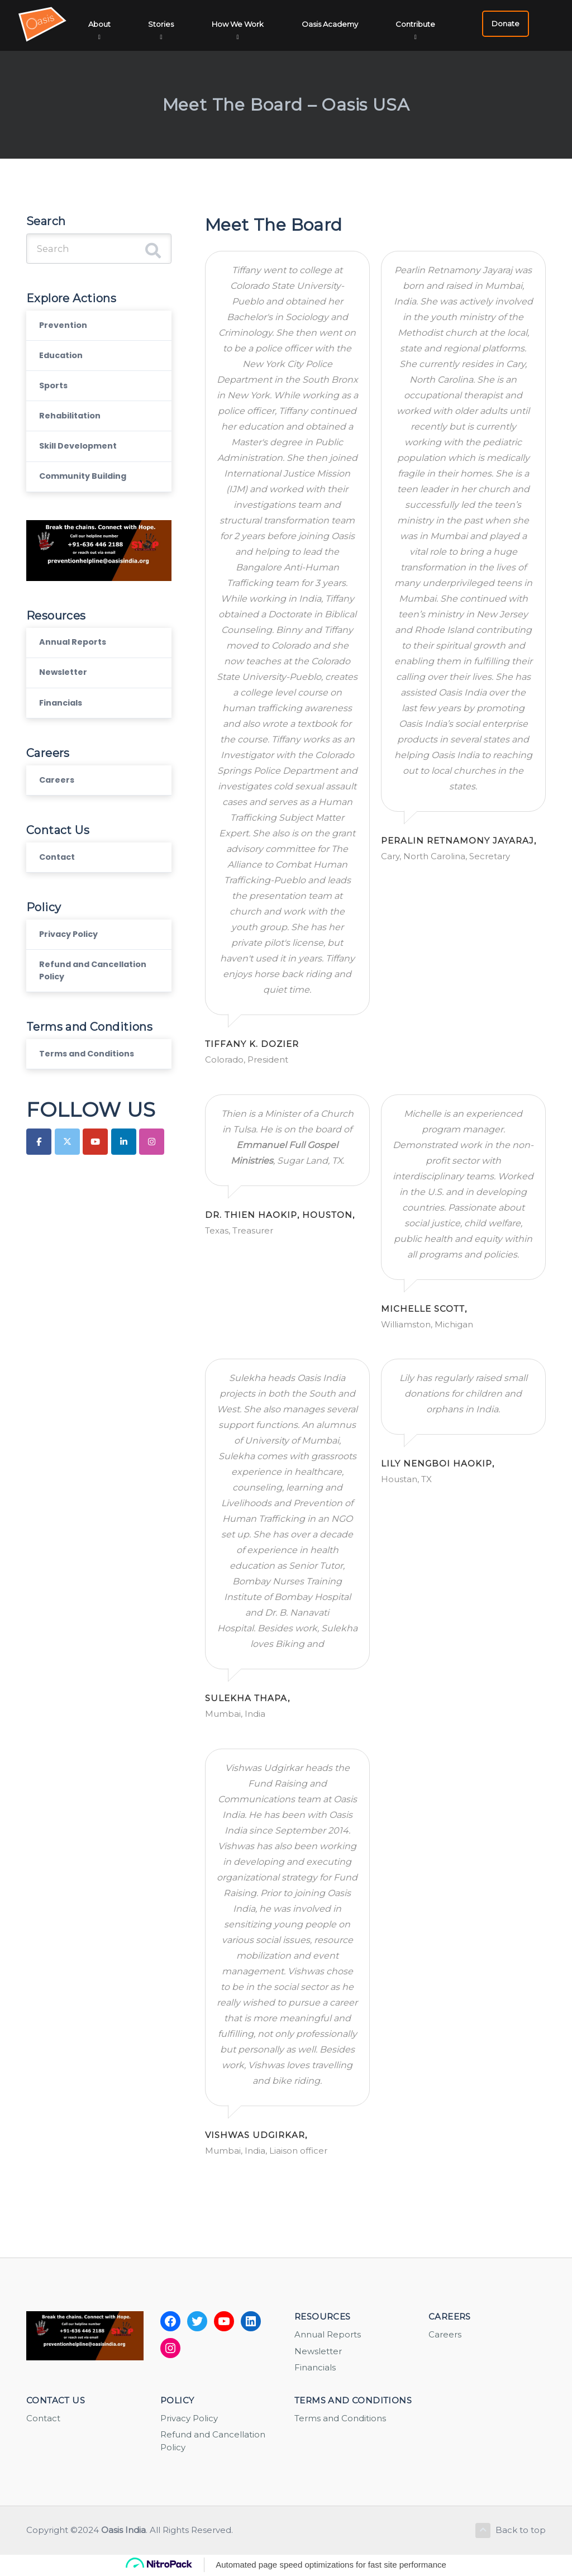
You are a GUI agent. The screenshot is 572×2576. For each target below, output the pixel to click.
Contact (60, 894)
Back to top (509, 2531)
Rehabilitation (75, 431)
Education (65, 364)
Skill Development (83, 464)
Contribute (416, 24)
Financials (65, 733)
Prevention (66, 330)
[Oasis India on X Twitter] (67, 1192)
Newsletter (66, 700)
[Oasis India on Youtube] (95, 1192)
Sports (56, 397)
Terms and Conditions (93, 1102)
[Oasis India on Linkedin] (123, 1192)
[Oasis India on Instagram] (151, 1192)
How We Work (242, 24)
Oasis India (123, 2531)
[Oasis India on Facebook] (38, 1192)
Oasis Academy (332, 24)
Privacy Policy (73, 975)
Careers (59, 814)
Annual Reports (77, 666)
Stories (166, 24)
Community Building (90, 498)
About (106, 24)
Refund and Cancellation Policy (87, 1015)
